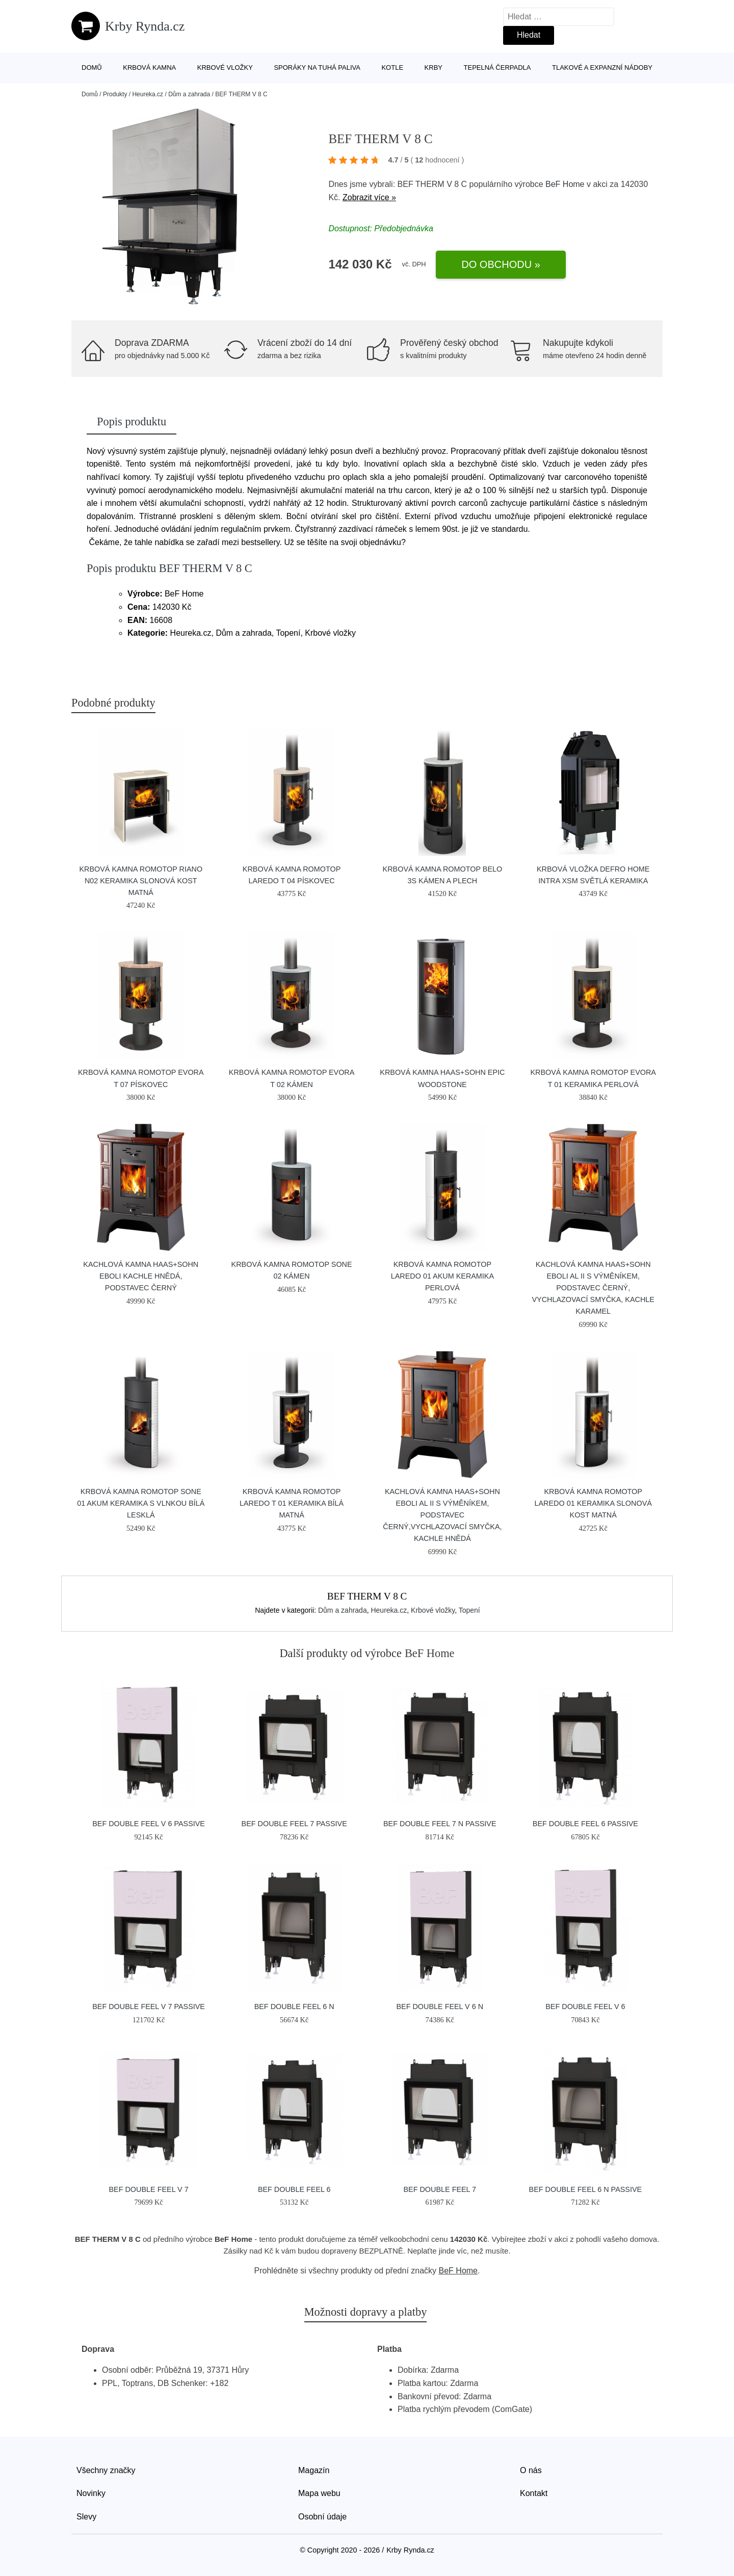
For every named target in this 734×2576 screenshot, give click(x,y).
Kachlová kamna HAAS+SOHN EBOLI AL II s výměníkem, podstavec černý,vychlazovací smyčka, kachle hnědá (442, 1514)
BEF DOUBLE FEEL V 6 (585, 2006)
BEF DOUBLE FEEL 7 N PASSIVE (439, 1824)
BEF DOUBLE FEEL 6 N (294, 2006)
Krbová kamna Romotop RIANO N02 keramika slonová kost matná (140, 881)
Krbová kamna (149, 67)
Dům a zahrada (189, 94)
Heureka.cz (147, 94)
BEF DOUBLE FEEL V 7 (148, 2189)
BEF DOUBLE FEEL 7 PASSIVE (294, 1824)
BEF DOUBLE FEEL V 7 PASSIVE (148, 2006)
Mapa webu (319, 2493)
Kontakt (533, 2493)
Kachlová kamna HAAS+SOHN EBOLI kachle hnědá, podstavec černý (140, 1276)
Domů (92, 67)
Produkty (115, 94)
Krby (433, 67)
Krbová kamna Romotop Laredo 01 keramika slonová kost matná (593, 1503)
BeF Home (564, 184)
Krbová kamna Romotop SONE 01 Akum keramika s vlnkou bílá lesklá (140, 1503)
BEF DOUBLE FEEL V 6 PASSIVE (148, 1824)
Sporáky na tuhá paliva (317, 67)
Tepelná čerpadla (497, 67)
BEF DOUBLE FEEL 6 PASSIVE (585, 1824)
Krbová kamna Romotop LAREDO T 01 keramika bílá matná (292, 1503)
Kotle (392, 67)
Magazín (313, 2470)
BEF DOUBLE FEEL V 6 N (439, 2006)
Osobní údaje (322, 2516)
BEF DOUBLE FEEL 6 (294, 2189)
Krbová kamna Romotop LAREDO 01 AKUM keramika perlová (442, 1276)
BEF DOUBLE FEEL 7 (439, 2189)
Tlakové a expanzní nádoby (602, 67)
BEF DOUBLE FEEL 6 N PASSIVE (585, 2189)
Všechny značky (106, 2470)
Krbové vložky (225, 67)
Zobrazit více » (369, 197)
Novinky (91, 2493)
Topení (469, 1610)
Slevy (86, 2516)
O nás (531, 2470)
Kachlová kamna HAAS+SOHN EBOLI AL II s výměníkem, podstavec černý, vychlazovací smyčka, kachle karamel (593, 1287)
